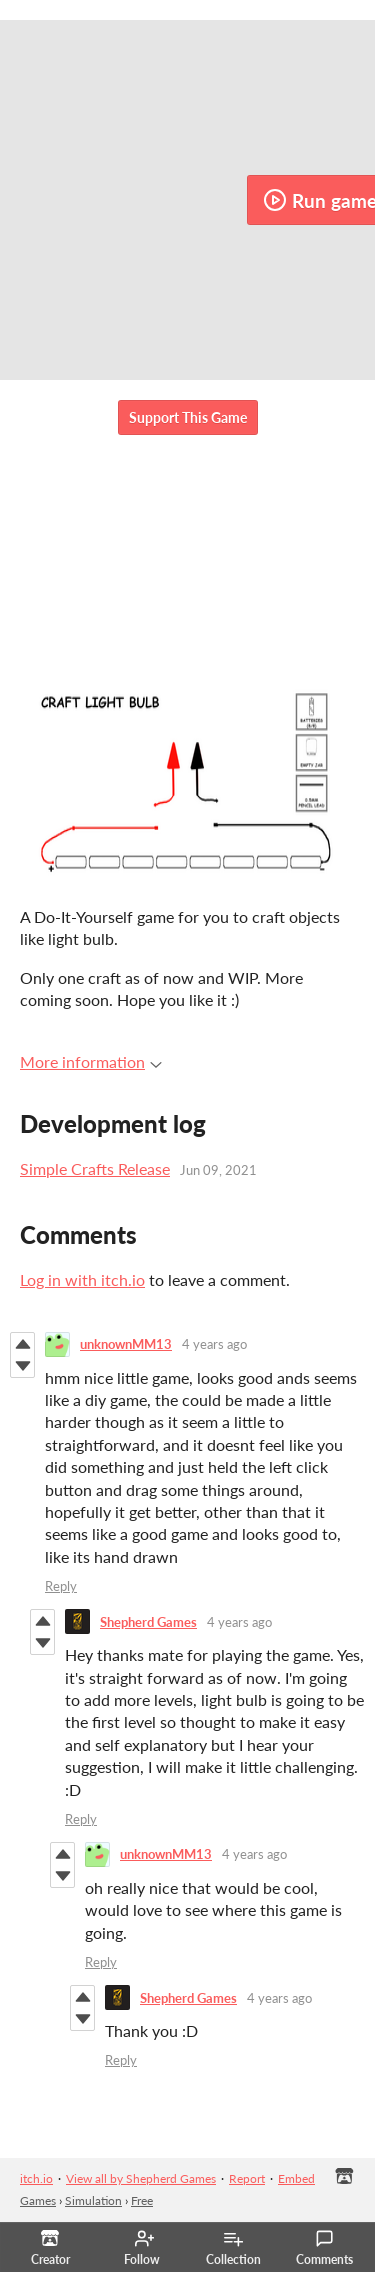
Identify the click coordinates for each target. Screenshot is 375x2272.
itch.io (36, 2178)
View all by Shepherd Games (141, 2178)
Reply (61, 1586)
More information (91, 1061)
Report (247, 2178)
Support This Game (188, 417)
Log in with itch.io (82, 1279)
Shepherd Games (148, 1622)
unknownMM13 (126, 1344)
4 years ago (214, 1344)
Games (38, 2200)
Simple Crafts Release (95, 1168)
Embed (296, 2178)
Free (142, 2200)
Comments (324, 2248)
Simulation (93, 2200)
